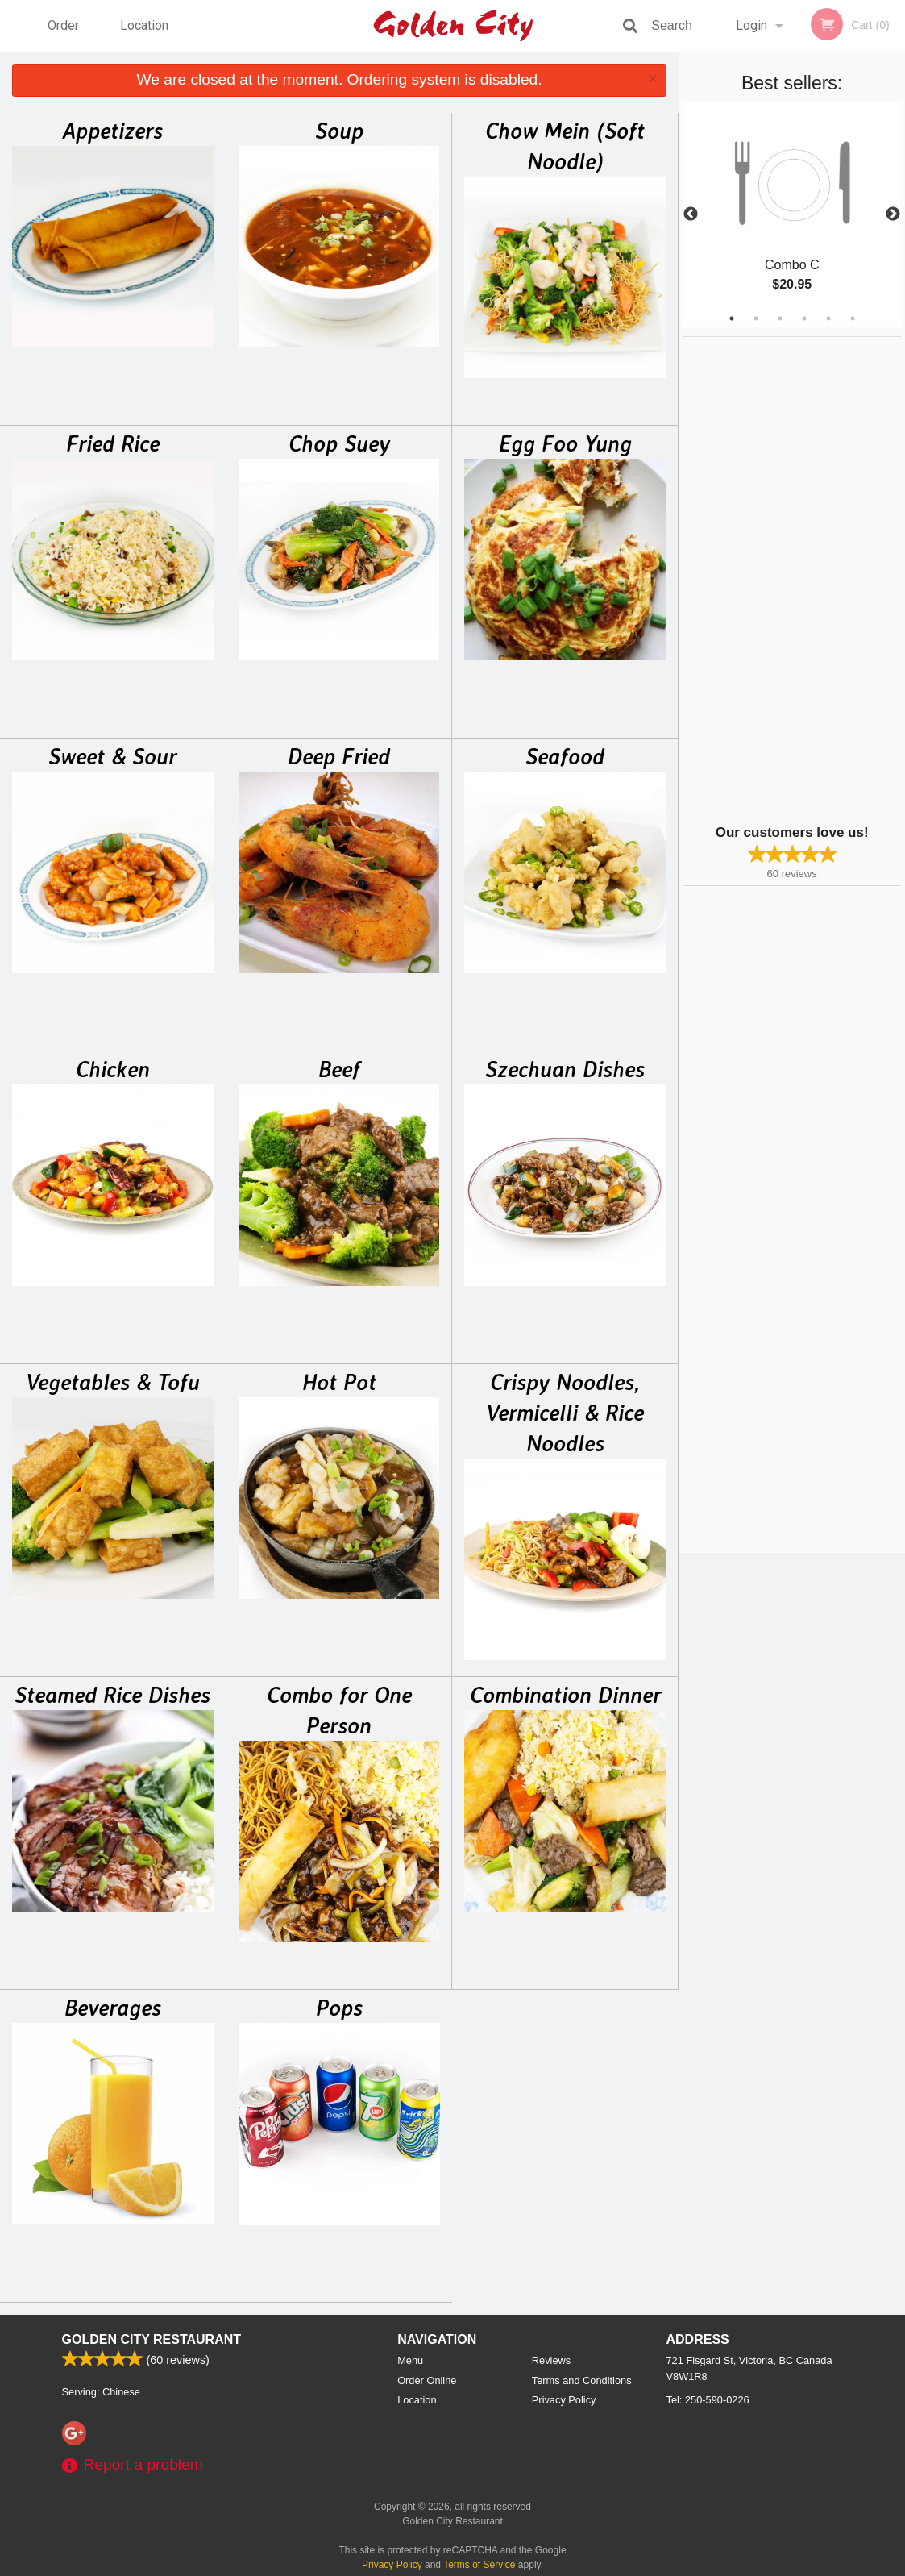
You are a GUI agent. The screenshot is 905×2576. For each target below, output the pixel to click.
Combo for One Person (339, 1710)
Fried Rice (113, 443)
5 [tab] (828, 318)
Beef (339, 1069)
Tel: (707, 2400)
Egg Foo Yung (565, 443)
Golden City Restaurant (152, 2339)
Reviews (551, 2360)
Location (144, 25)
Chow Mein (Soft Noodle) (565, 146)
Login (751, 25)
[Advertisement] (783, 579)
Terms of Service (479, 2564)
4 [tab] (804, 318)
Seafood (564, 756)
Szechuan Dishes (565, 1069)
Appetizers (112, 130)
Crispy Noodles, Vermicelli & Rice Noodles (565, 1412)
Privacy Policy (564, 2400)
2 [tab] (756, 318)
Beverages (112, 2007)
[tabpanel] (792, 214)
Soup (339, 130)
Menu (410, 2360)
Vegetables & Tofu (113, 1382)
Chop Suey (339, 443)
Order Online (65, 35)
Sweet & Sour (112, 756)
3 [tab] (780, 318)
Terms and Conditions (582, 2380)
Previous (691, 214)
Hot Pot (339, 1382)
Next (893, 214)
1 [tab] (732, 318)
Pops (339, 2007)
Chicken (113, 1069)
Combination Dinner (565, 1694)
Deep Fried (339, 756)
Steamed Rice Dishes (112, 1694)
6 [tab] (853, 318)
